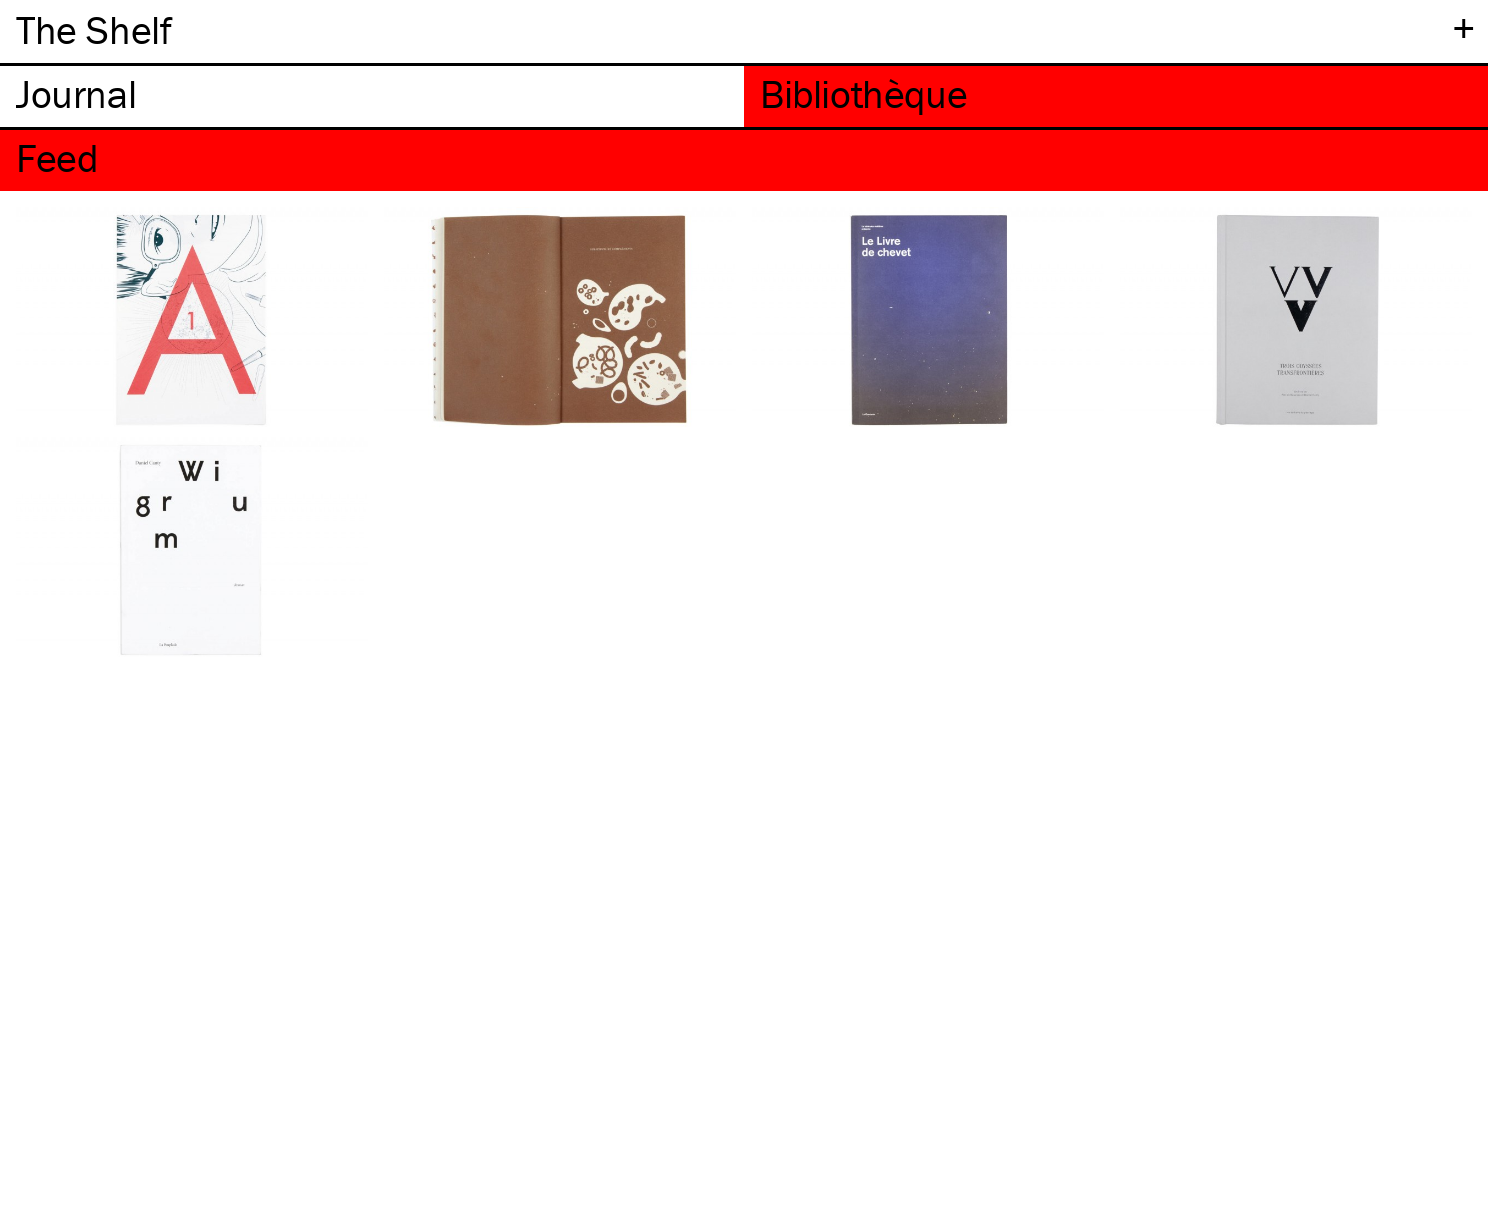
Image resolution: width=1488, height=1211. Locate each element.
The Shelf (93, 29)
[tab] (372, 96)
